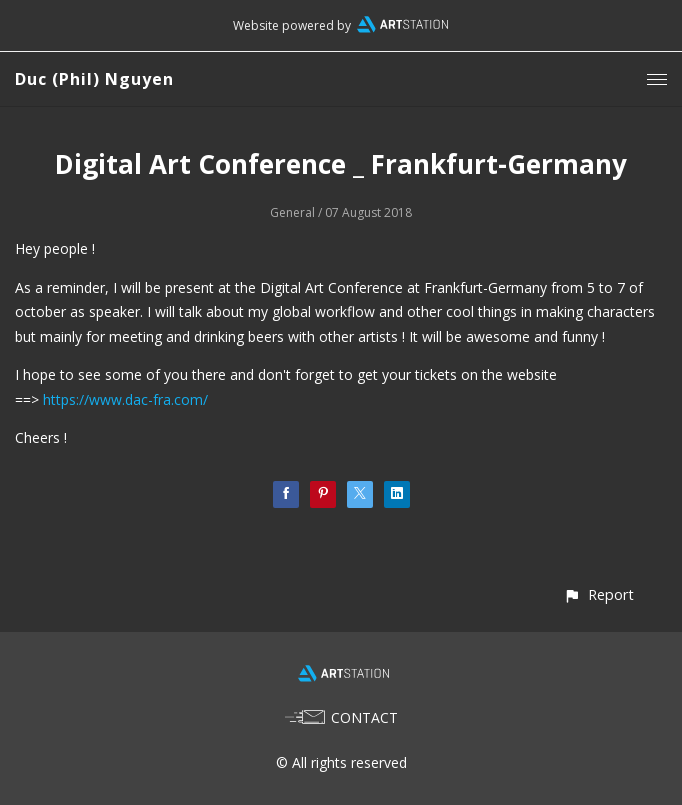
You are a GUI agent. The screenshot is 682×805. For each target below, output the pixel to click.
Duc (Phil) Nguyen (94, 79)
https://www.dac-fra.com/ (125, 399)
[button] (598, 594)
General (292, 212)
